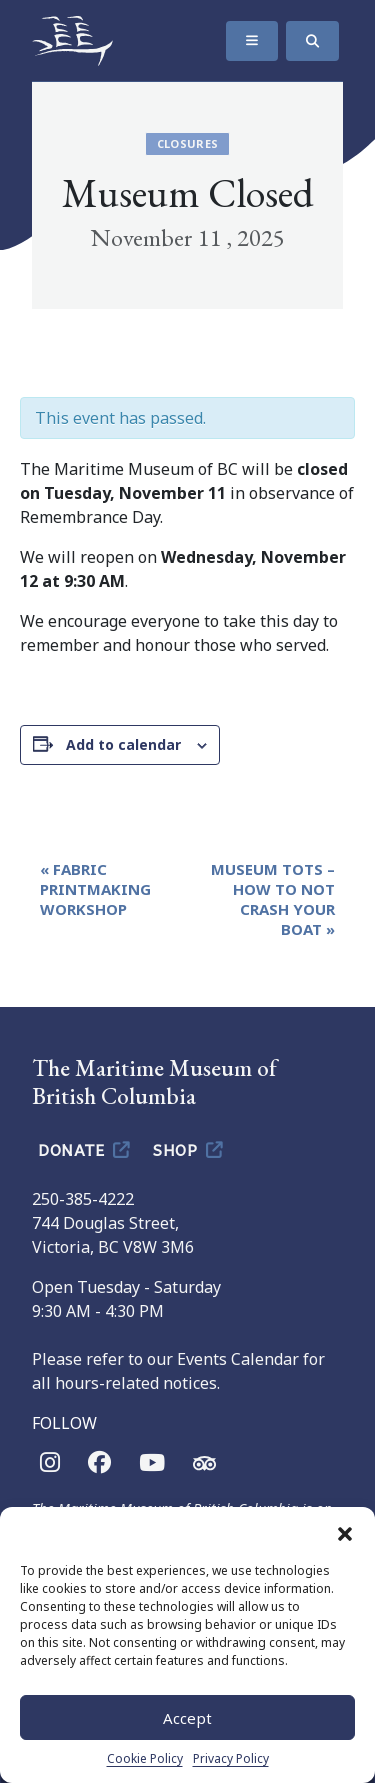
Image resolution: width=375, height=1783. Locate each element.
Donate (85, 1149)
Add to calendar (123, 744)
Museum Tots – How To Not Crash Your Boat (273, 899)
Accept (187, 1718)
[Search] (312, 41)
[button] (345, 1532)
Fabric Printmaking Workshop (95, 889)
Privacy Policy (231, 1758)
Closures (188, 143)
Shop (189, 1149)
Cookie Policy (145, 1758)
